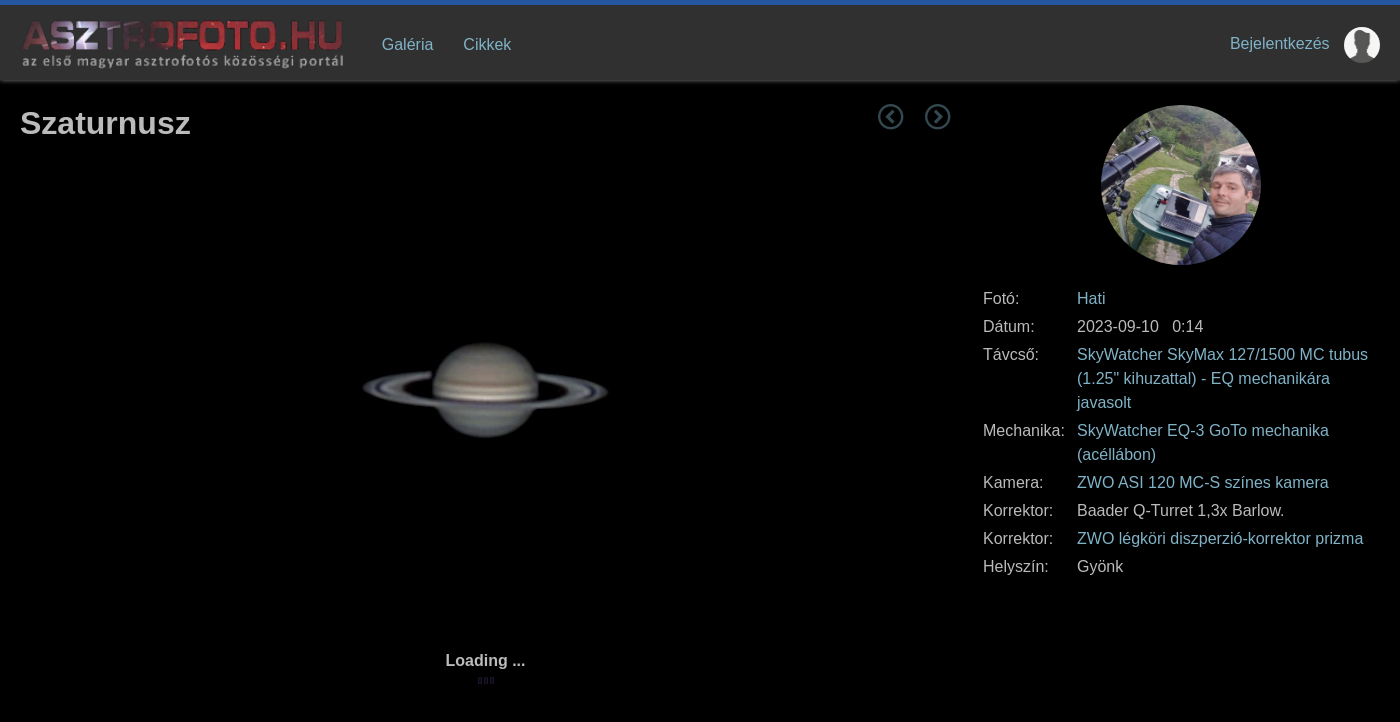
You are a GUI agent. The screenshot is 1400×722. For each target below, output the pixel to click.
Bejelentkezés (1280, 43)
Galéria (408, 44)
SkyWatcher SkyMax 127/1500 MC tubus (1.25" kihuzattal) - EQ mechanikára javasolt (1222, 378)
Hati (1091, 298)
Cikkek (487, 44)
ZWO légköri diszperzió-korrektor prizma (1220, 538)
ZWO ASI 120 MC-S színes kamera (1203, 482)
